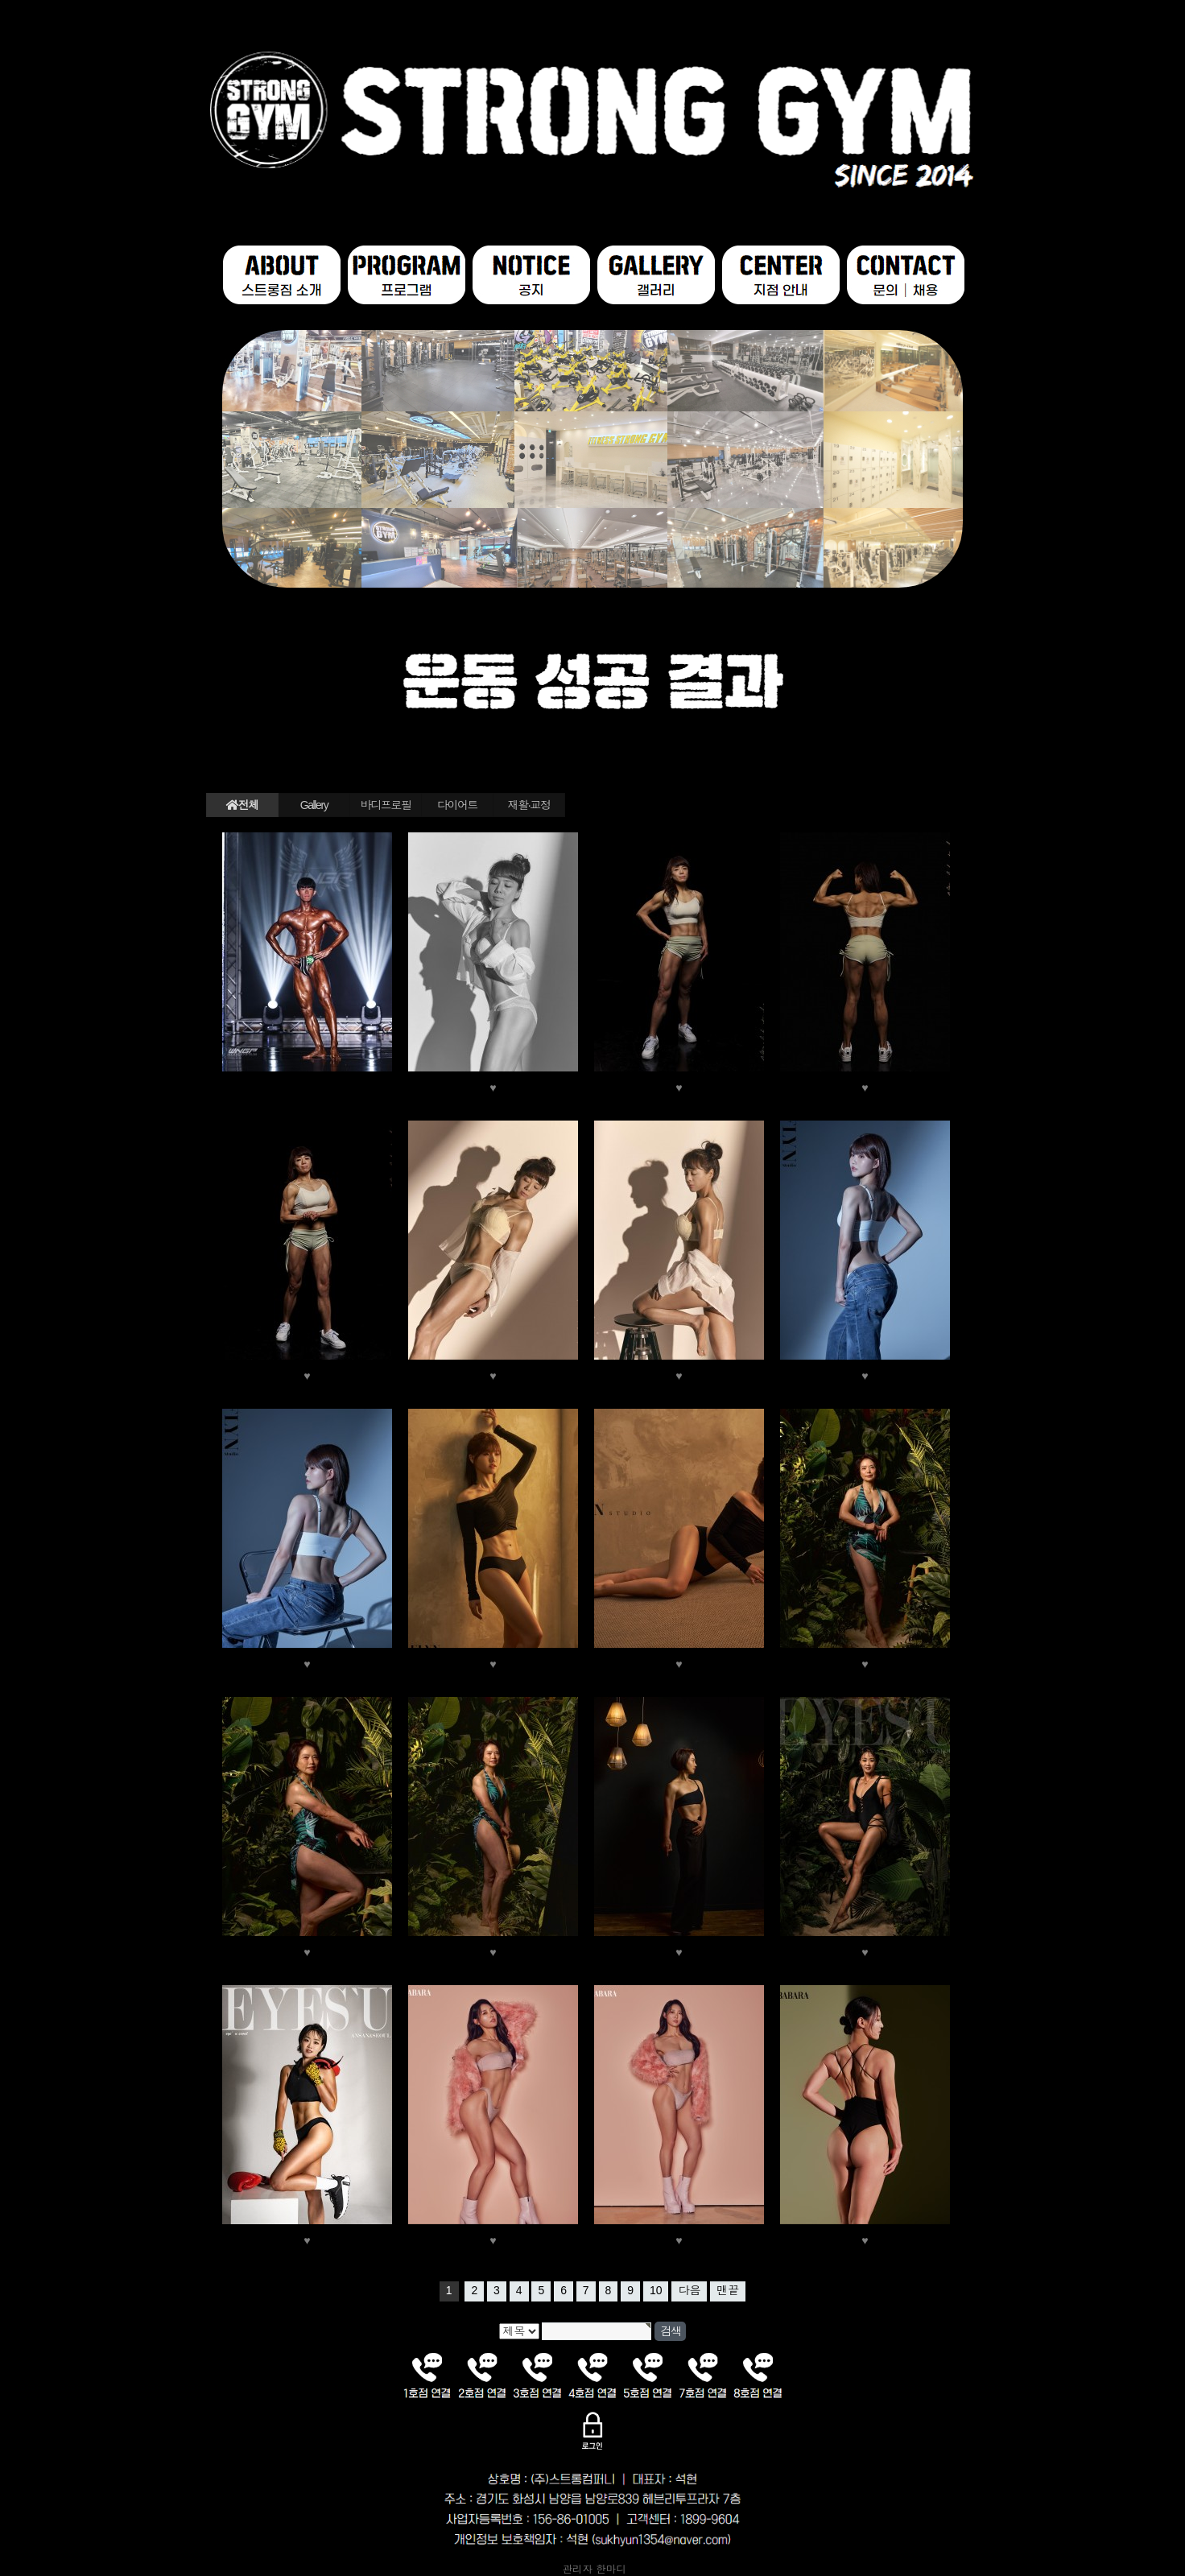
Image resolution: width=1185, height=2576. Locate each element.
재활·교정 (529, 805)
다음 (689, 2290)
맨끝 (727, 2290)
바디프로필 (386, 805)
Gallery (314, 805)
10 (656, 2290)
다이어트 (457, 805)
